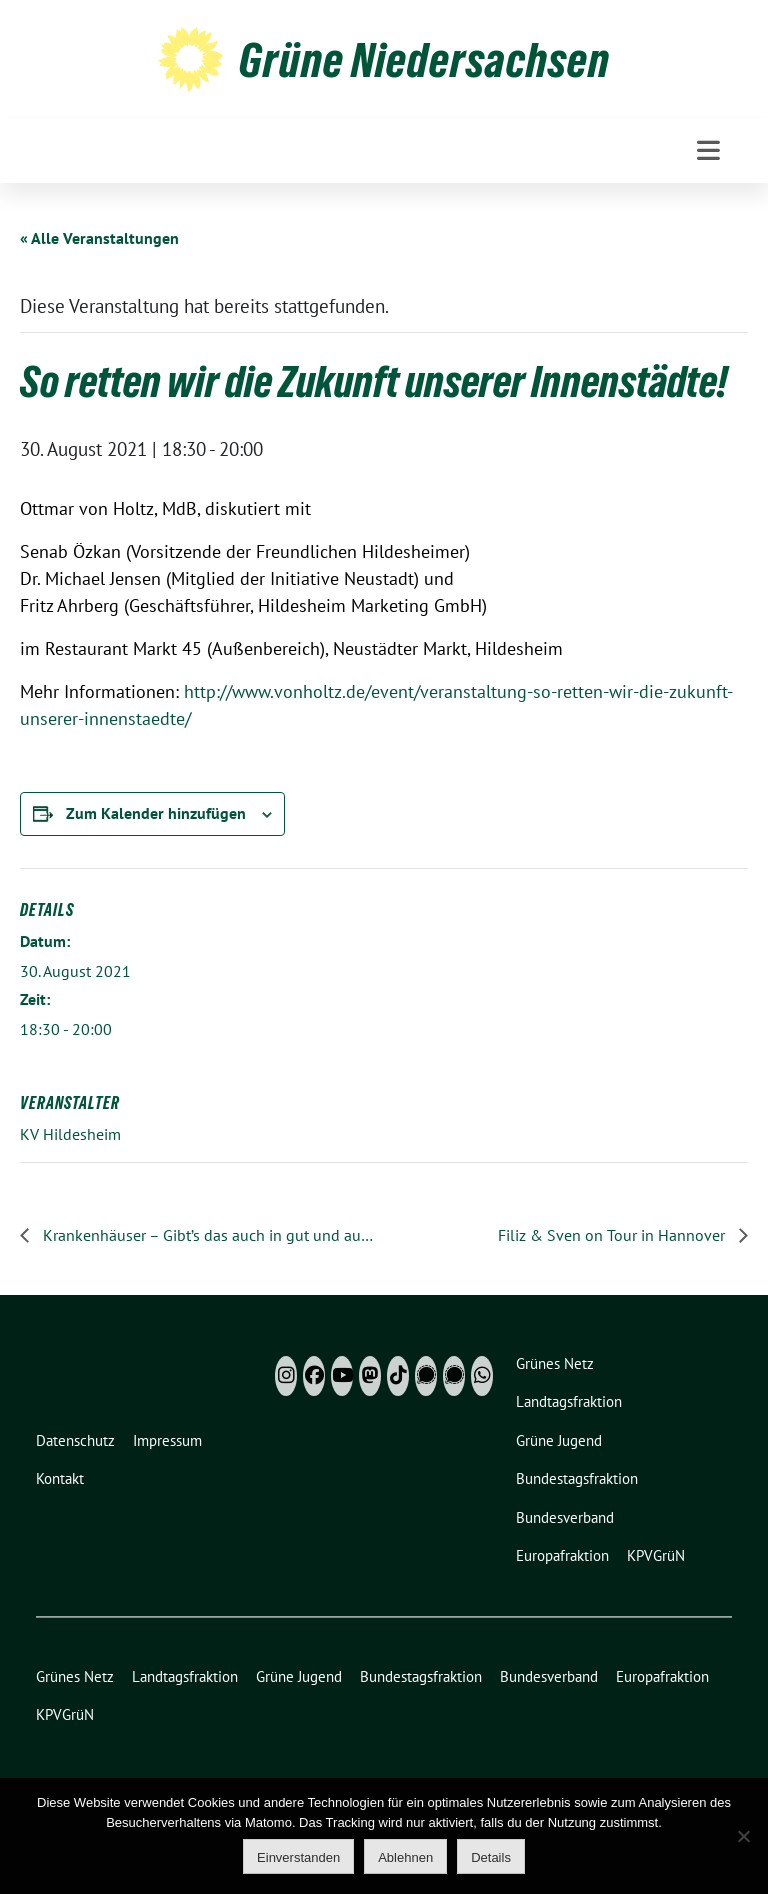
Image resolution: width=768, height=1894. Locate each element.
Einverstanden (298, 1857)
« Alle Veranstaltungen (99, 238)
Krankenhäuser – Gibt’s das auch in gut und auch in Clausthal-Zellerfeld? (207, 1235)
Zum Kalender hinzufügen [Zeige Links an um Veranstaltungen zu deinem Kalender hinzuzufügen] (156, 813)
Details (491, 1857)
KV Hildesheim (70, 1134)
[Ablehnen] (743, 1836)
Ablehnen (405, 1857)
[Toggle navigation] (708, 150)
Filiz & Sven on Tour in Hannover (613, 1235)
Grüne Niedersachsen (424, 60)
